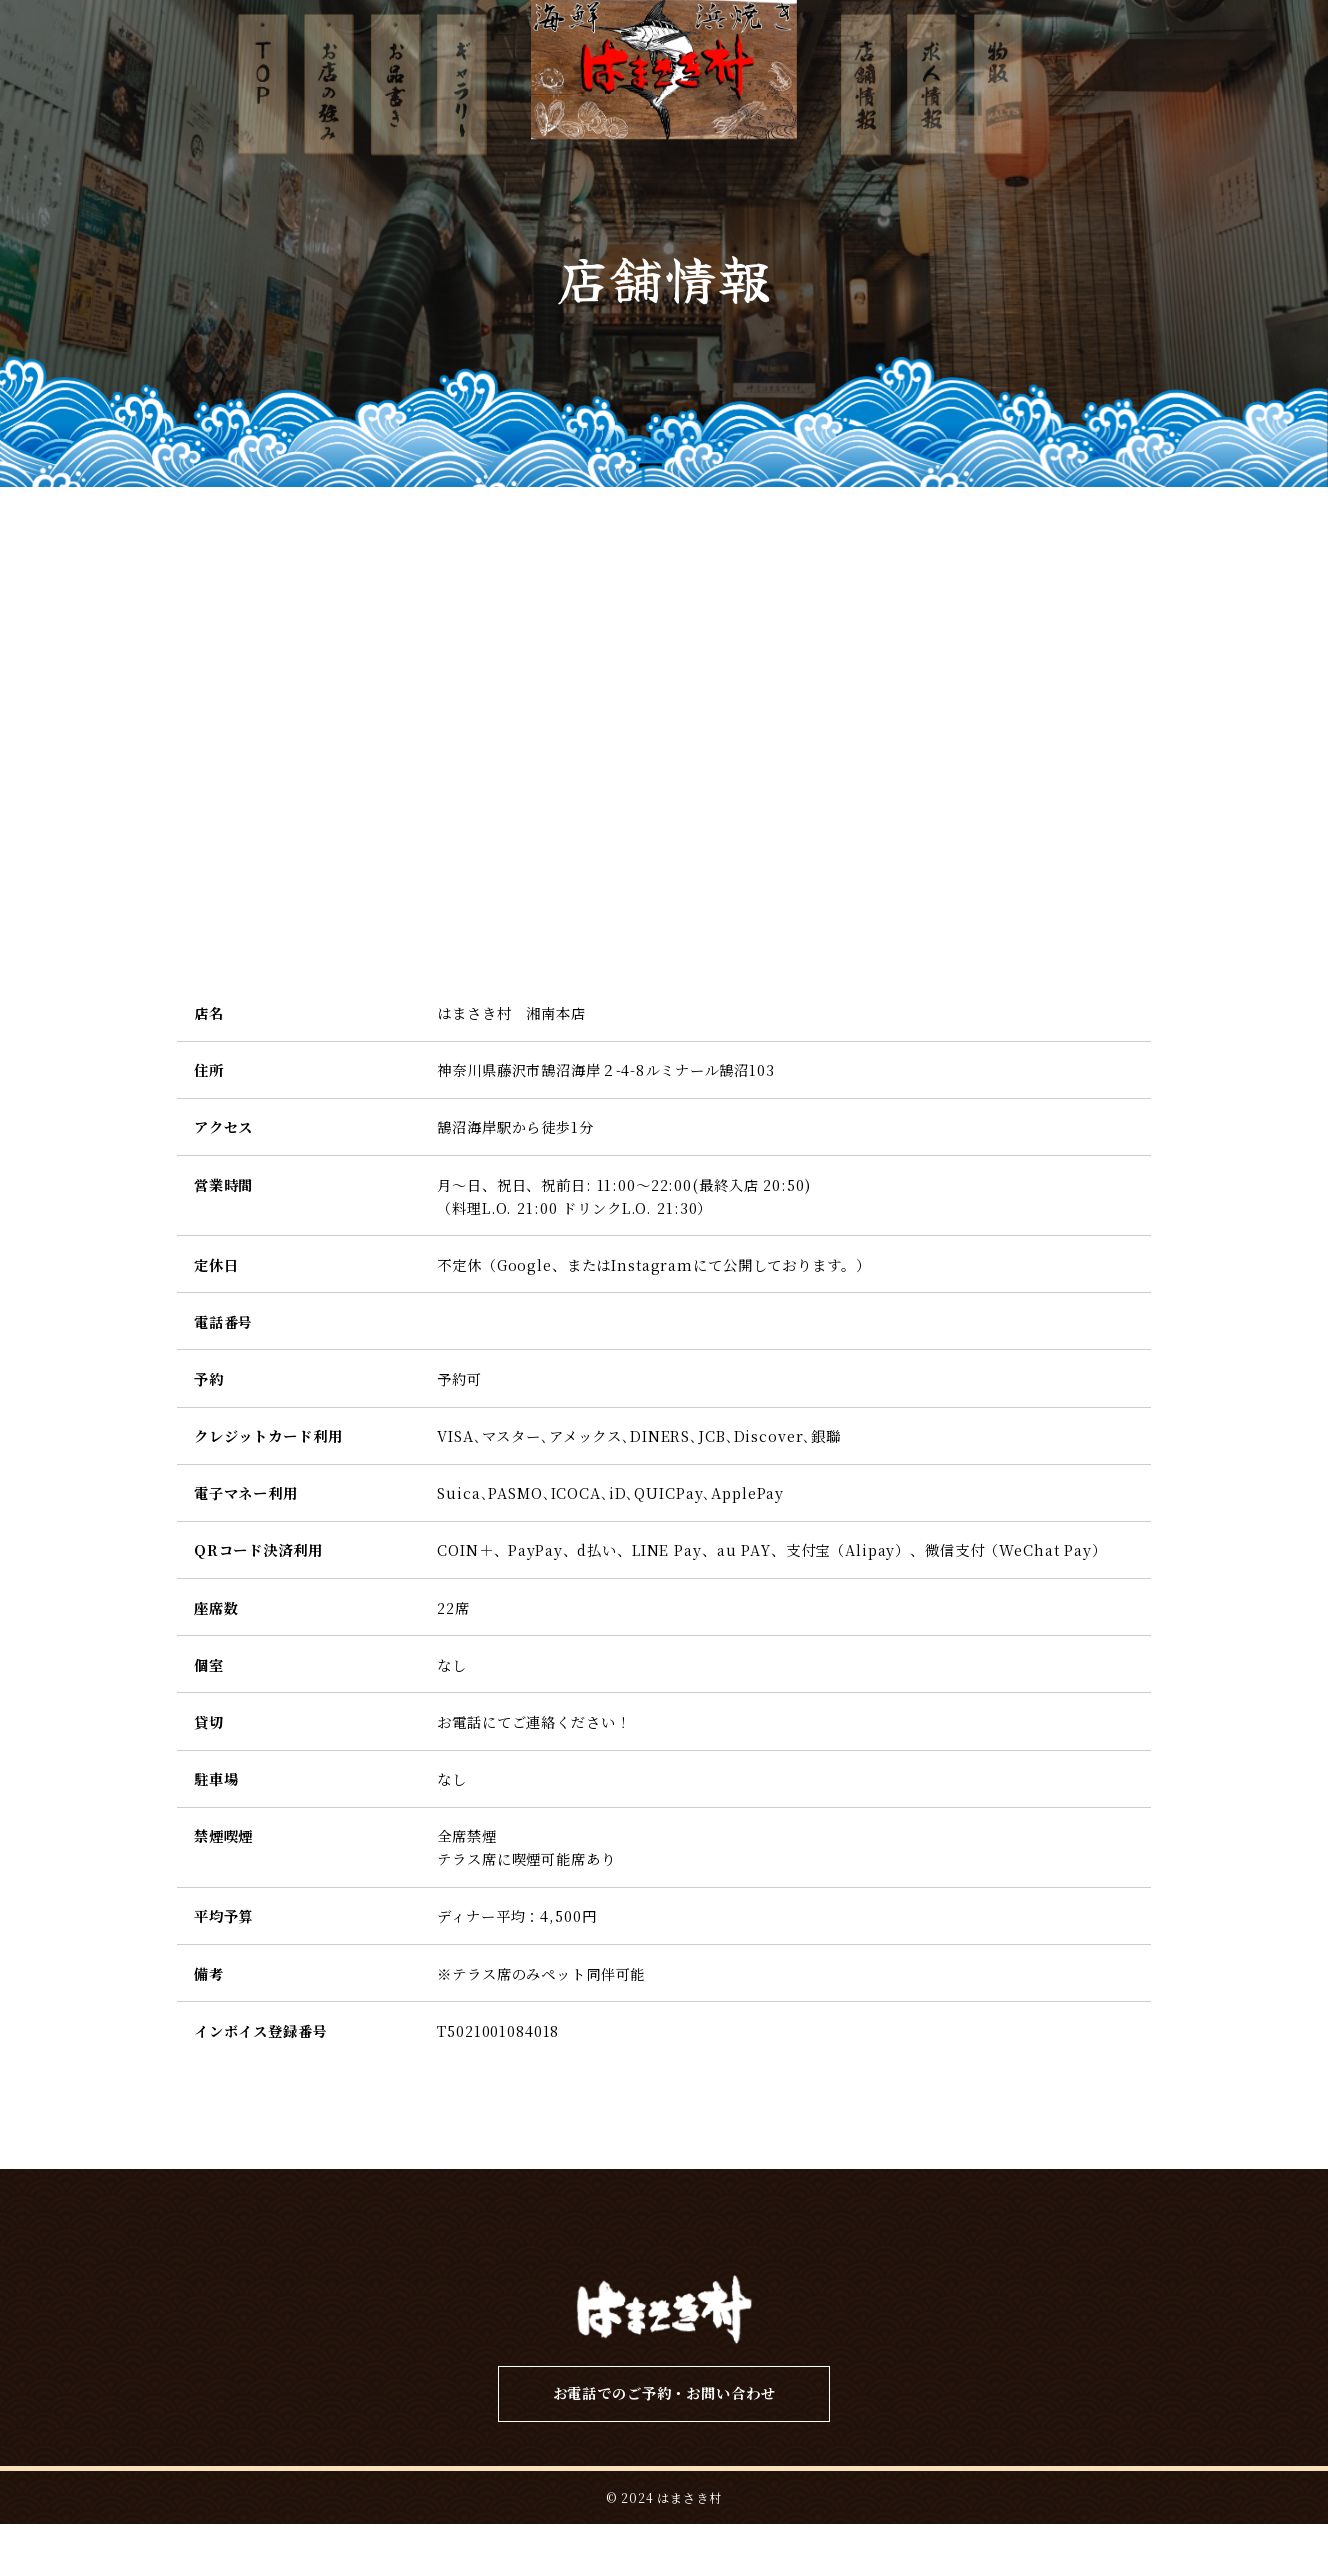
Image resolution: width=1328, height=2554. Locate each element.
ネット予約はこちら (1304, 1368)
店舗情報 (815, 2242)
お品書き (534, 2242)
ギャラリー (675, 2242)
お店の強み (395, 2242)
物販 (1058, 2242)
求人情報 (946, 2242)
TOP (272, 2242)
